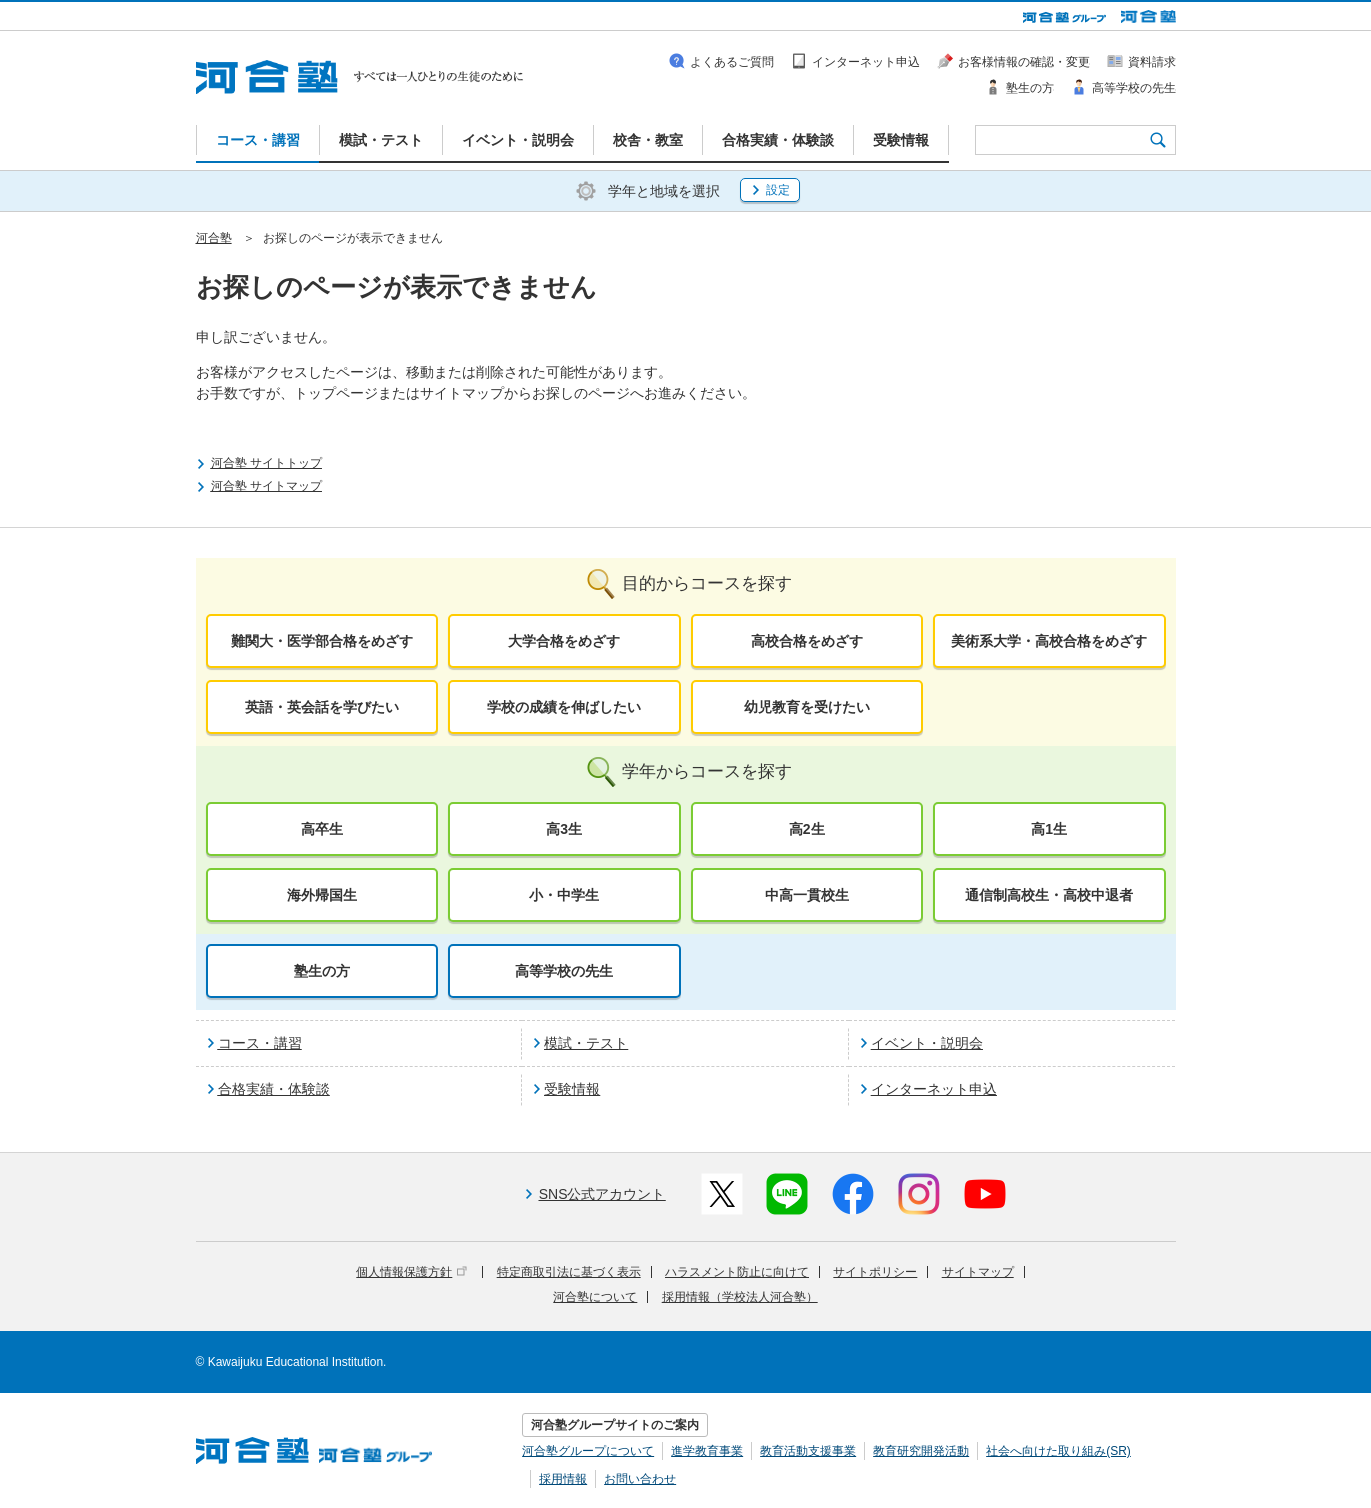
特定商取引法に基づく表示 (569, 1272)
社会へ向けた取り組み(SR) (1058, 1451)
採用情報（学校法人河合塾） (740, 1297)
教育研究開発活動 (921, 1451)
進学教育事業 (707, 1451)
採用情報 (563, 1479)
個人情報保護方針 (411, 1272)
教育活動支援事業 (808, 1451)
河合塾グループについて (588, 1451)
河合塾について (595, 1297)
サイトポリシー (875, 1272)
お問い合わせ (640, 1479)
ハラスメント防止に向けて (737, 1272)
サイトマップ (978, 1272)
